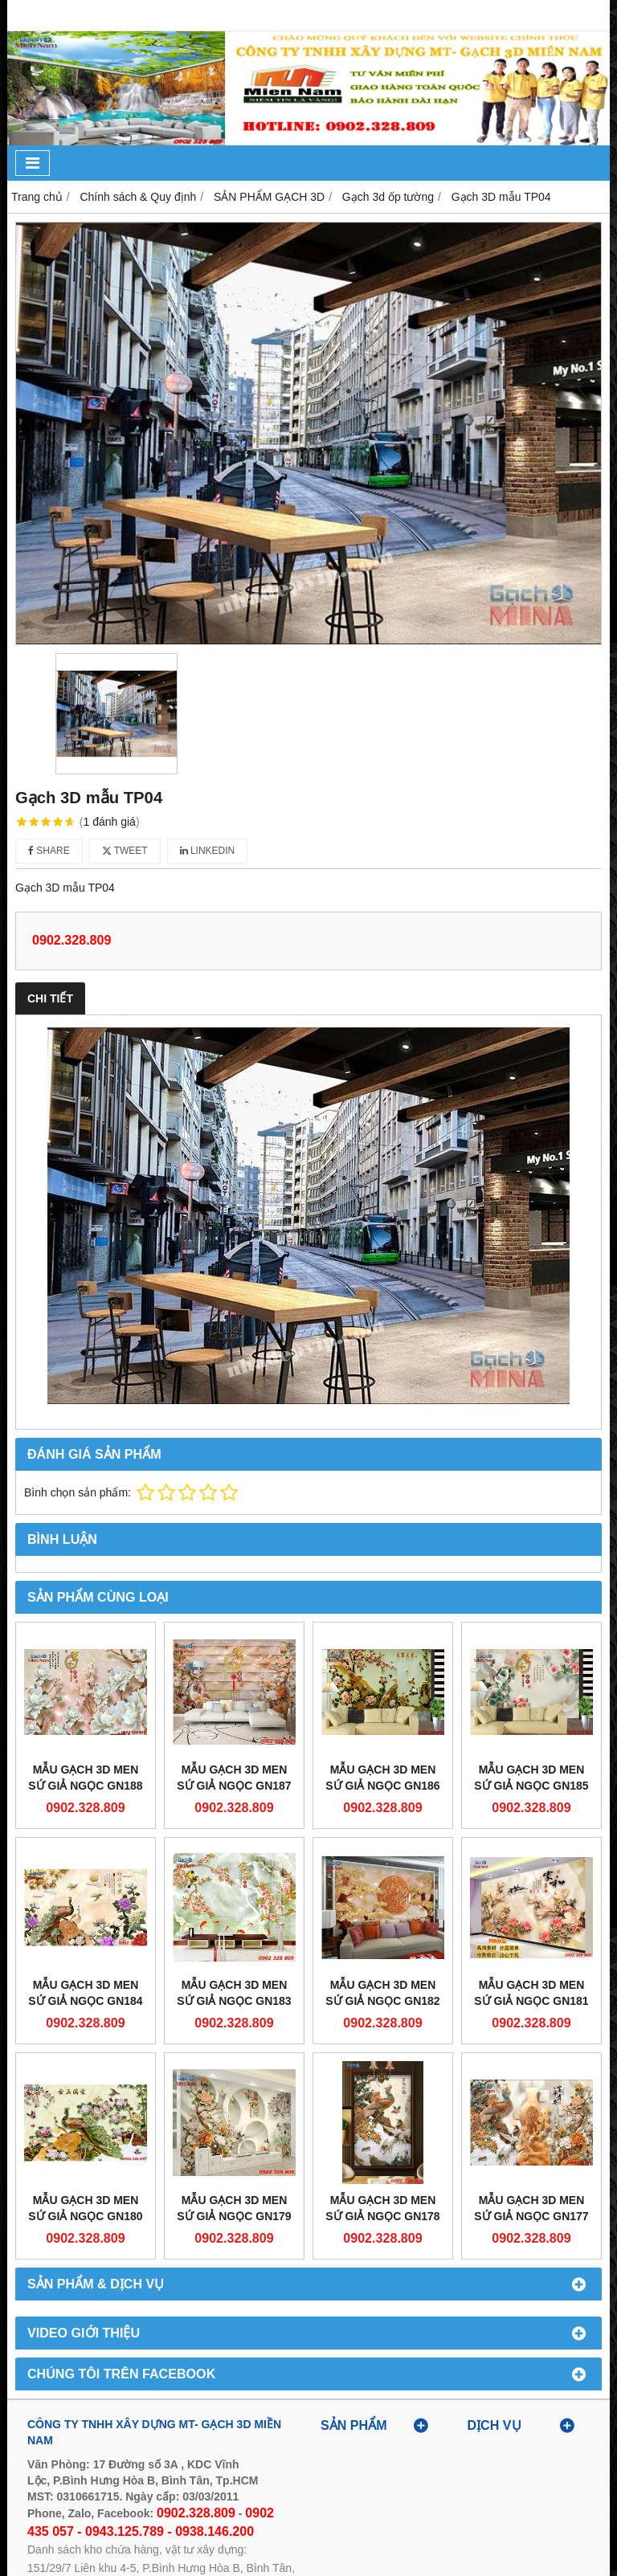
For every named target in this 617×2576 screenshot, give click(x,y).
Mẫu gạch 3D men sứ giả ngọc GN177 (531, 2208)
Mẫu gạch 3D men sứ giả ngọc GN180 (85, 2208)
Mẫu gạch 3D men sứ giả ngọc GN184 (85, 1992)
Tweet (125, 850)
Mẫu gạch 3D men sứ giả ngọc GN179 (234, 2208)
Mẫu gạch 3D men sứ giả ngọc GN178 (382, 2208)
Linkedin (207, 850)
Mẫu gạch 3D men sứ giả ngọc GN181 (531, 1992)
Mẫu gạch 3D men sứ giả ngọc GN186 (382, 1777)
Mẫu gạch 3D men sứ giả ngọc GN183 (234, 1992)
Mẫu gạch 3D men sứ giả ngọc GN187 (234, 1777)
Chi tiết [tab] (50, 998)
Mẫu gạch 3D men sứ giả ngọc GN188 (85, 1777)
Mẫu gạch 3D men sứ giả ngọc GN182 (382, 1992)
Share (49, 850)
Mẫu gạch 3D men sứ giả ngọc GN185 (531, 1777)
